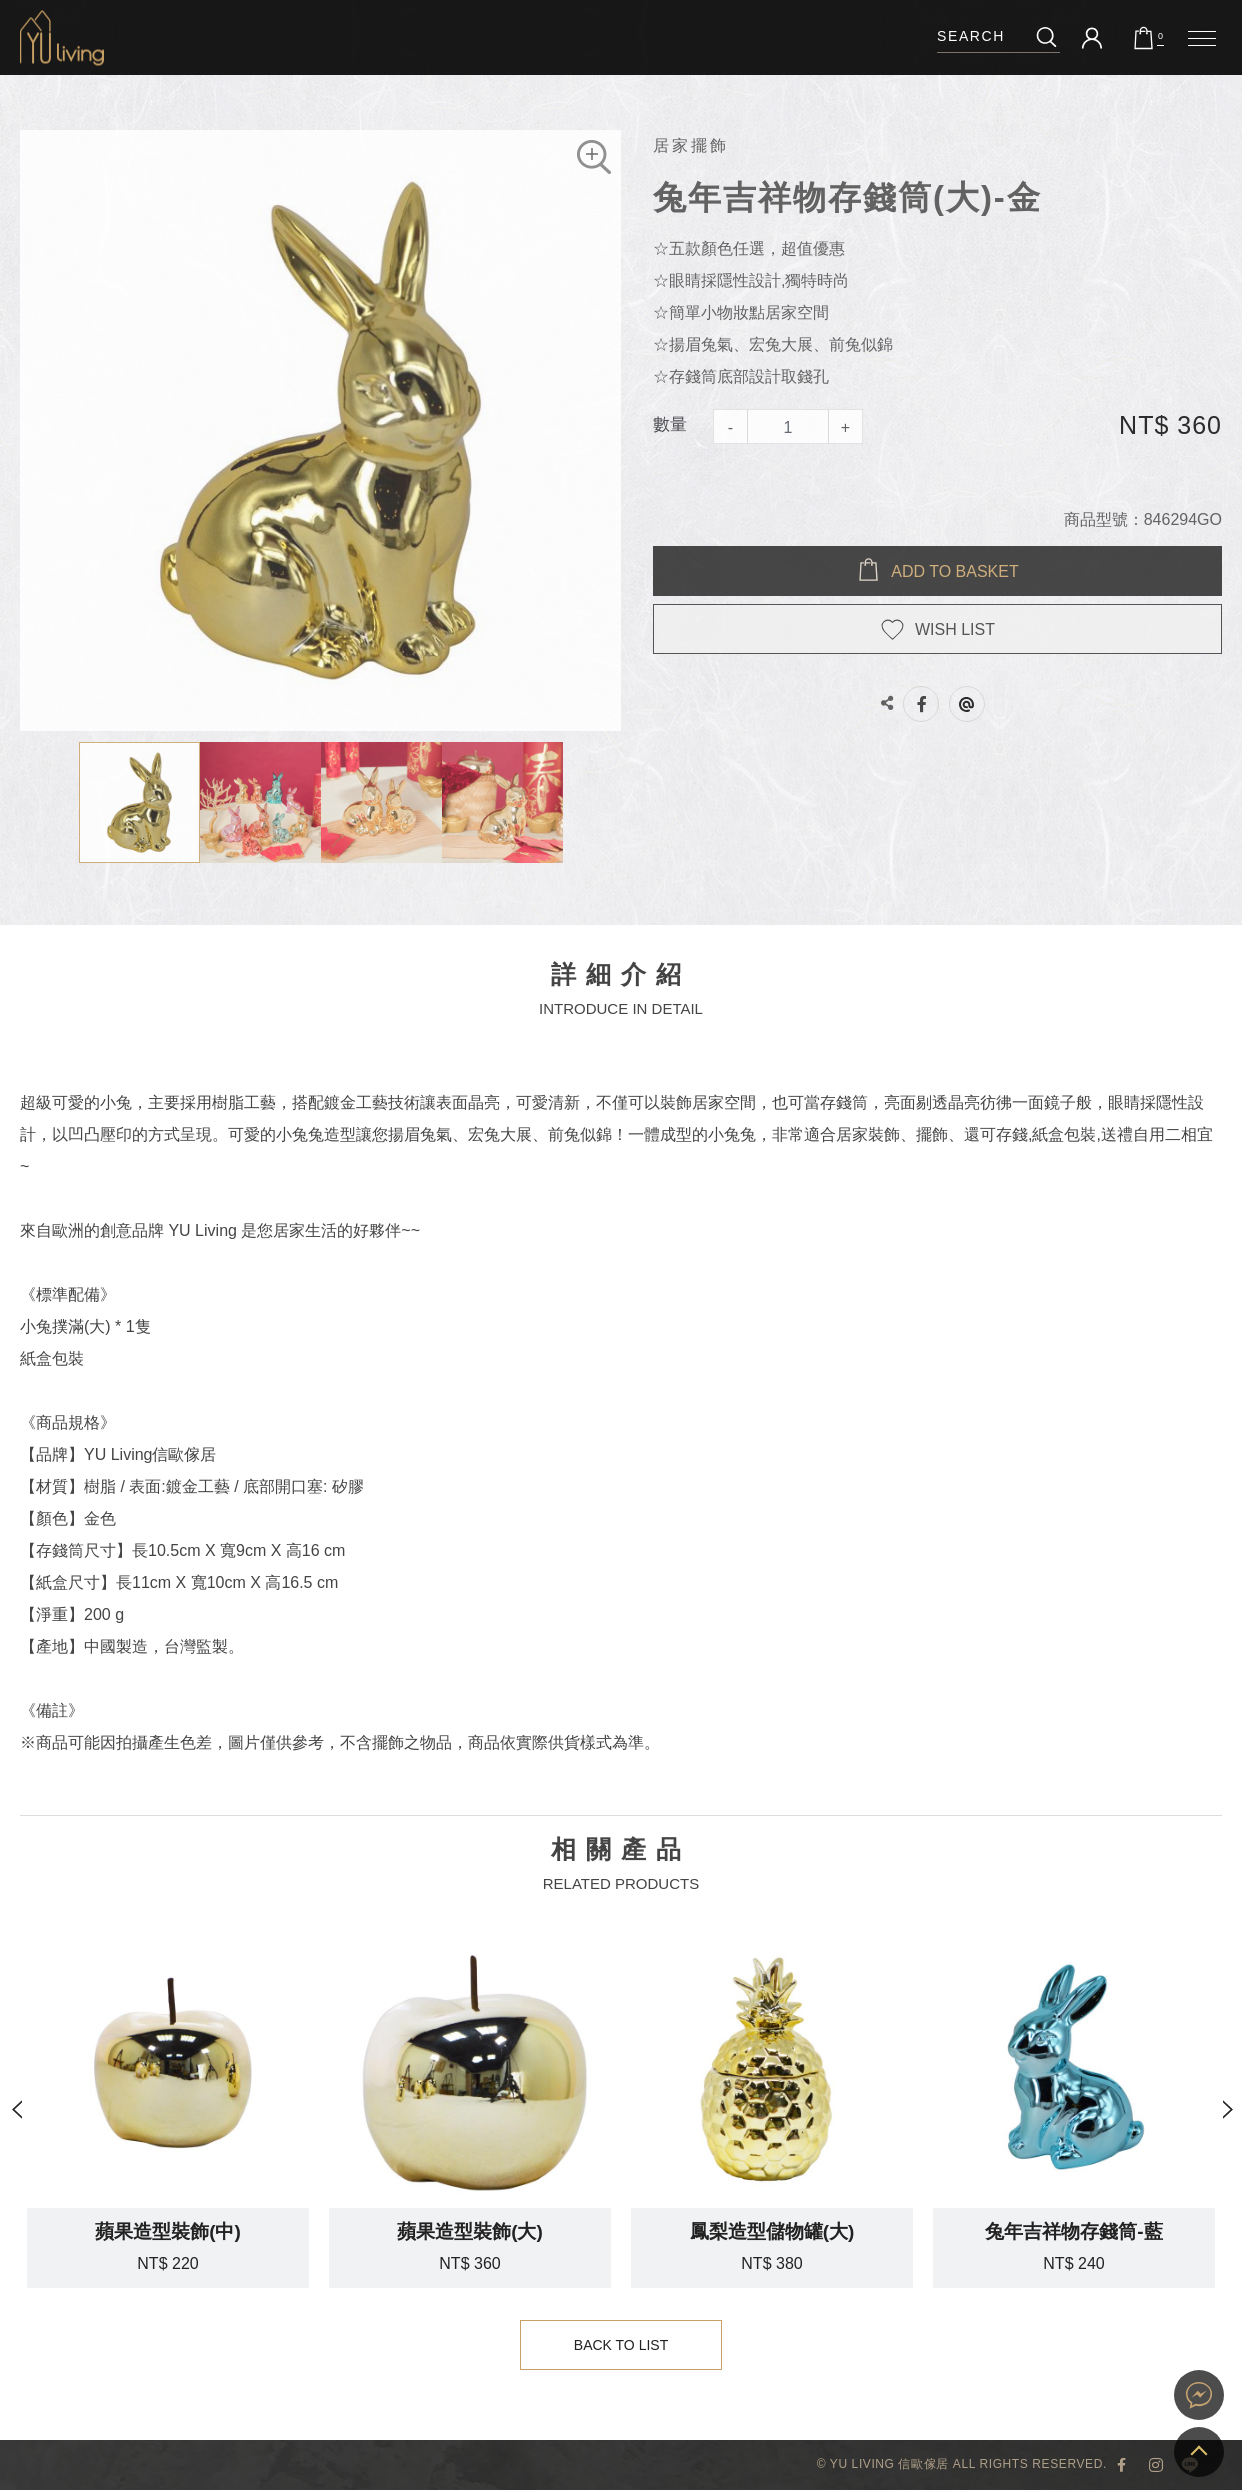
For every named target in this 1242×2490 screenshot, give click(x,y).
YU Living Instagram (1156, 2465)
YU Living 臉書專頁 (1122, 2465)
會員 (1092, 38)
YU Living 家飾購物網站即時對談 (1199, 2395)
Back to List (621, 2345)
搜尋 (1046, 36)
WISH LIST (955, 629)
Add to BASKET (954, 571)
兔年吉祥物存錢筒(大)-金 (62, 37)
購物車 (1160, 37)
